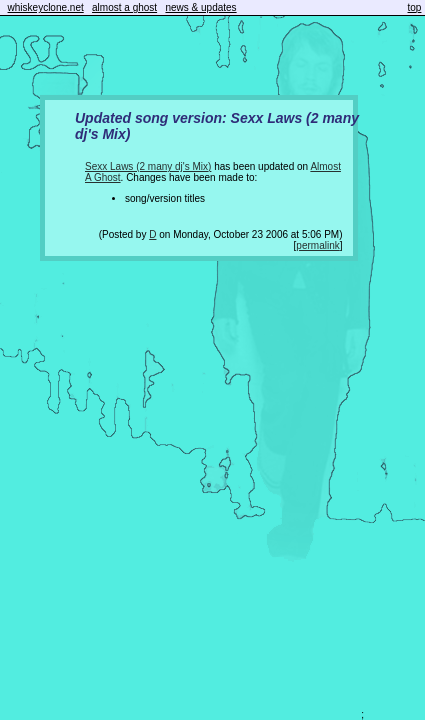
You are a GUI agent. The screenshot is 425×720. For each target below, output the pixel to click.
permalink (317, 245)
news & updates (200, 7)
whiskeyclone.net (46, 7)
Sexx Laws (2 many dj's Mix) (148, 166)
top (415, 7)
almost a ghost (124, 7)
